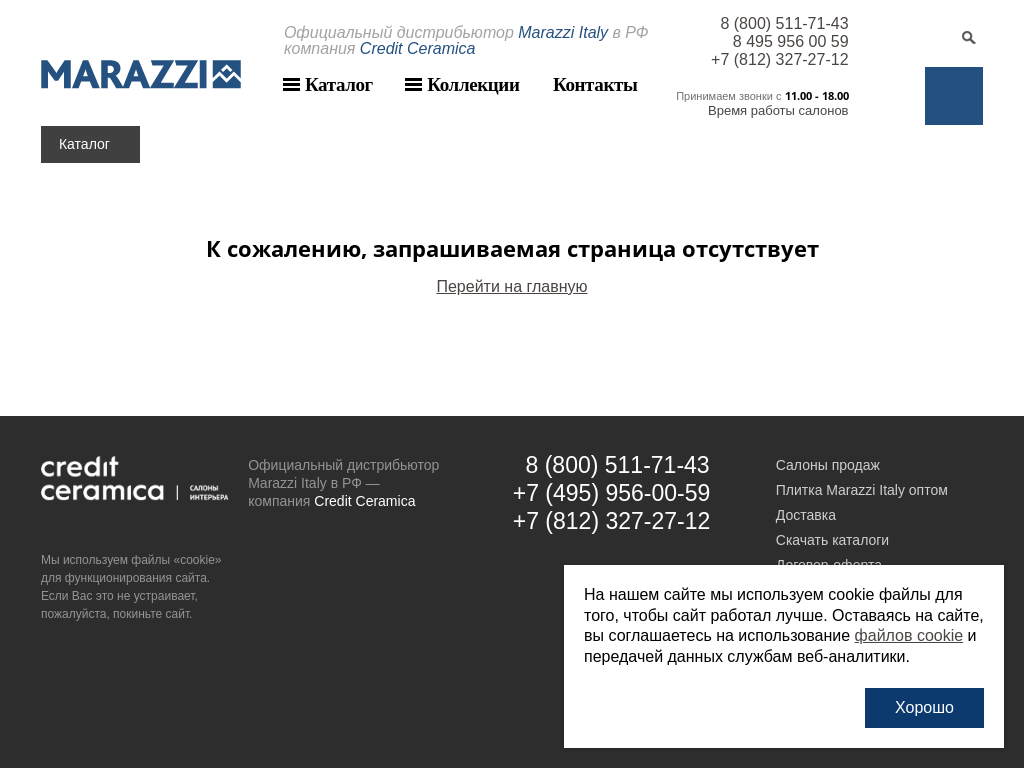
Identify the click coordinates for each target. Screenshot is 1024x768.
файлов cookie (909, 635)
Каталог (339, 84)
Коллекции (473, 84)
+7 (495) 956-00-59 (612, 493)
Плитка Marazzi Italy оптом (862, 490)
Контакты (595, 84)
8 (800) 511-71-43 (784, 23)
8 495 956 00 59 (791, 41)
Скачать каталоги (832, 540)
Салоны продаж (828, 465)
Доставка (806, 515)
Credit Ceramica (364, 501)
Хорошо (924, 707)
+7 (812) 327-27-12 (779, 59)
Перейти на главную (511, 286)
